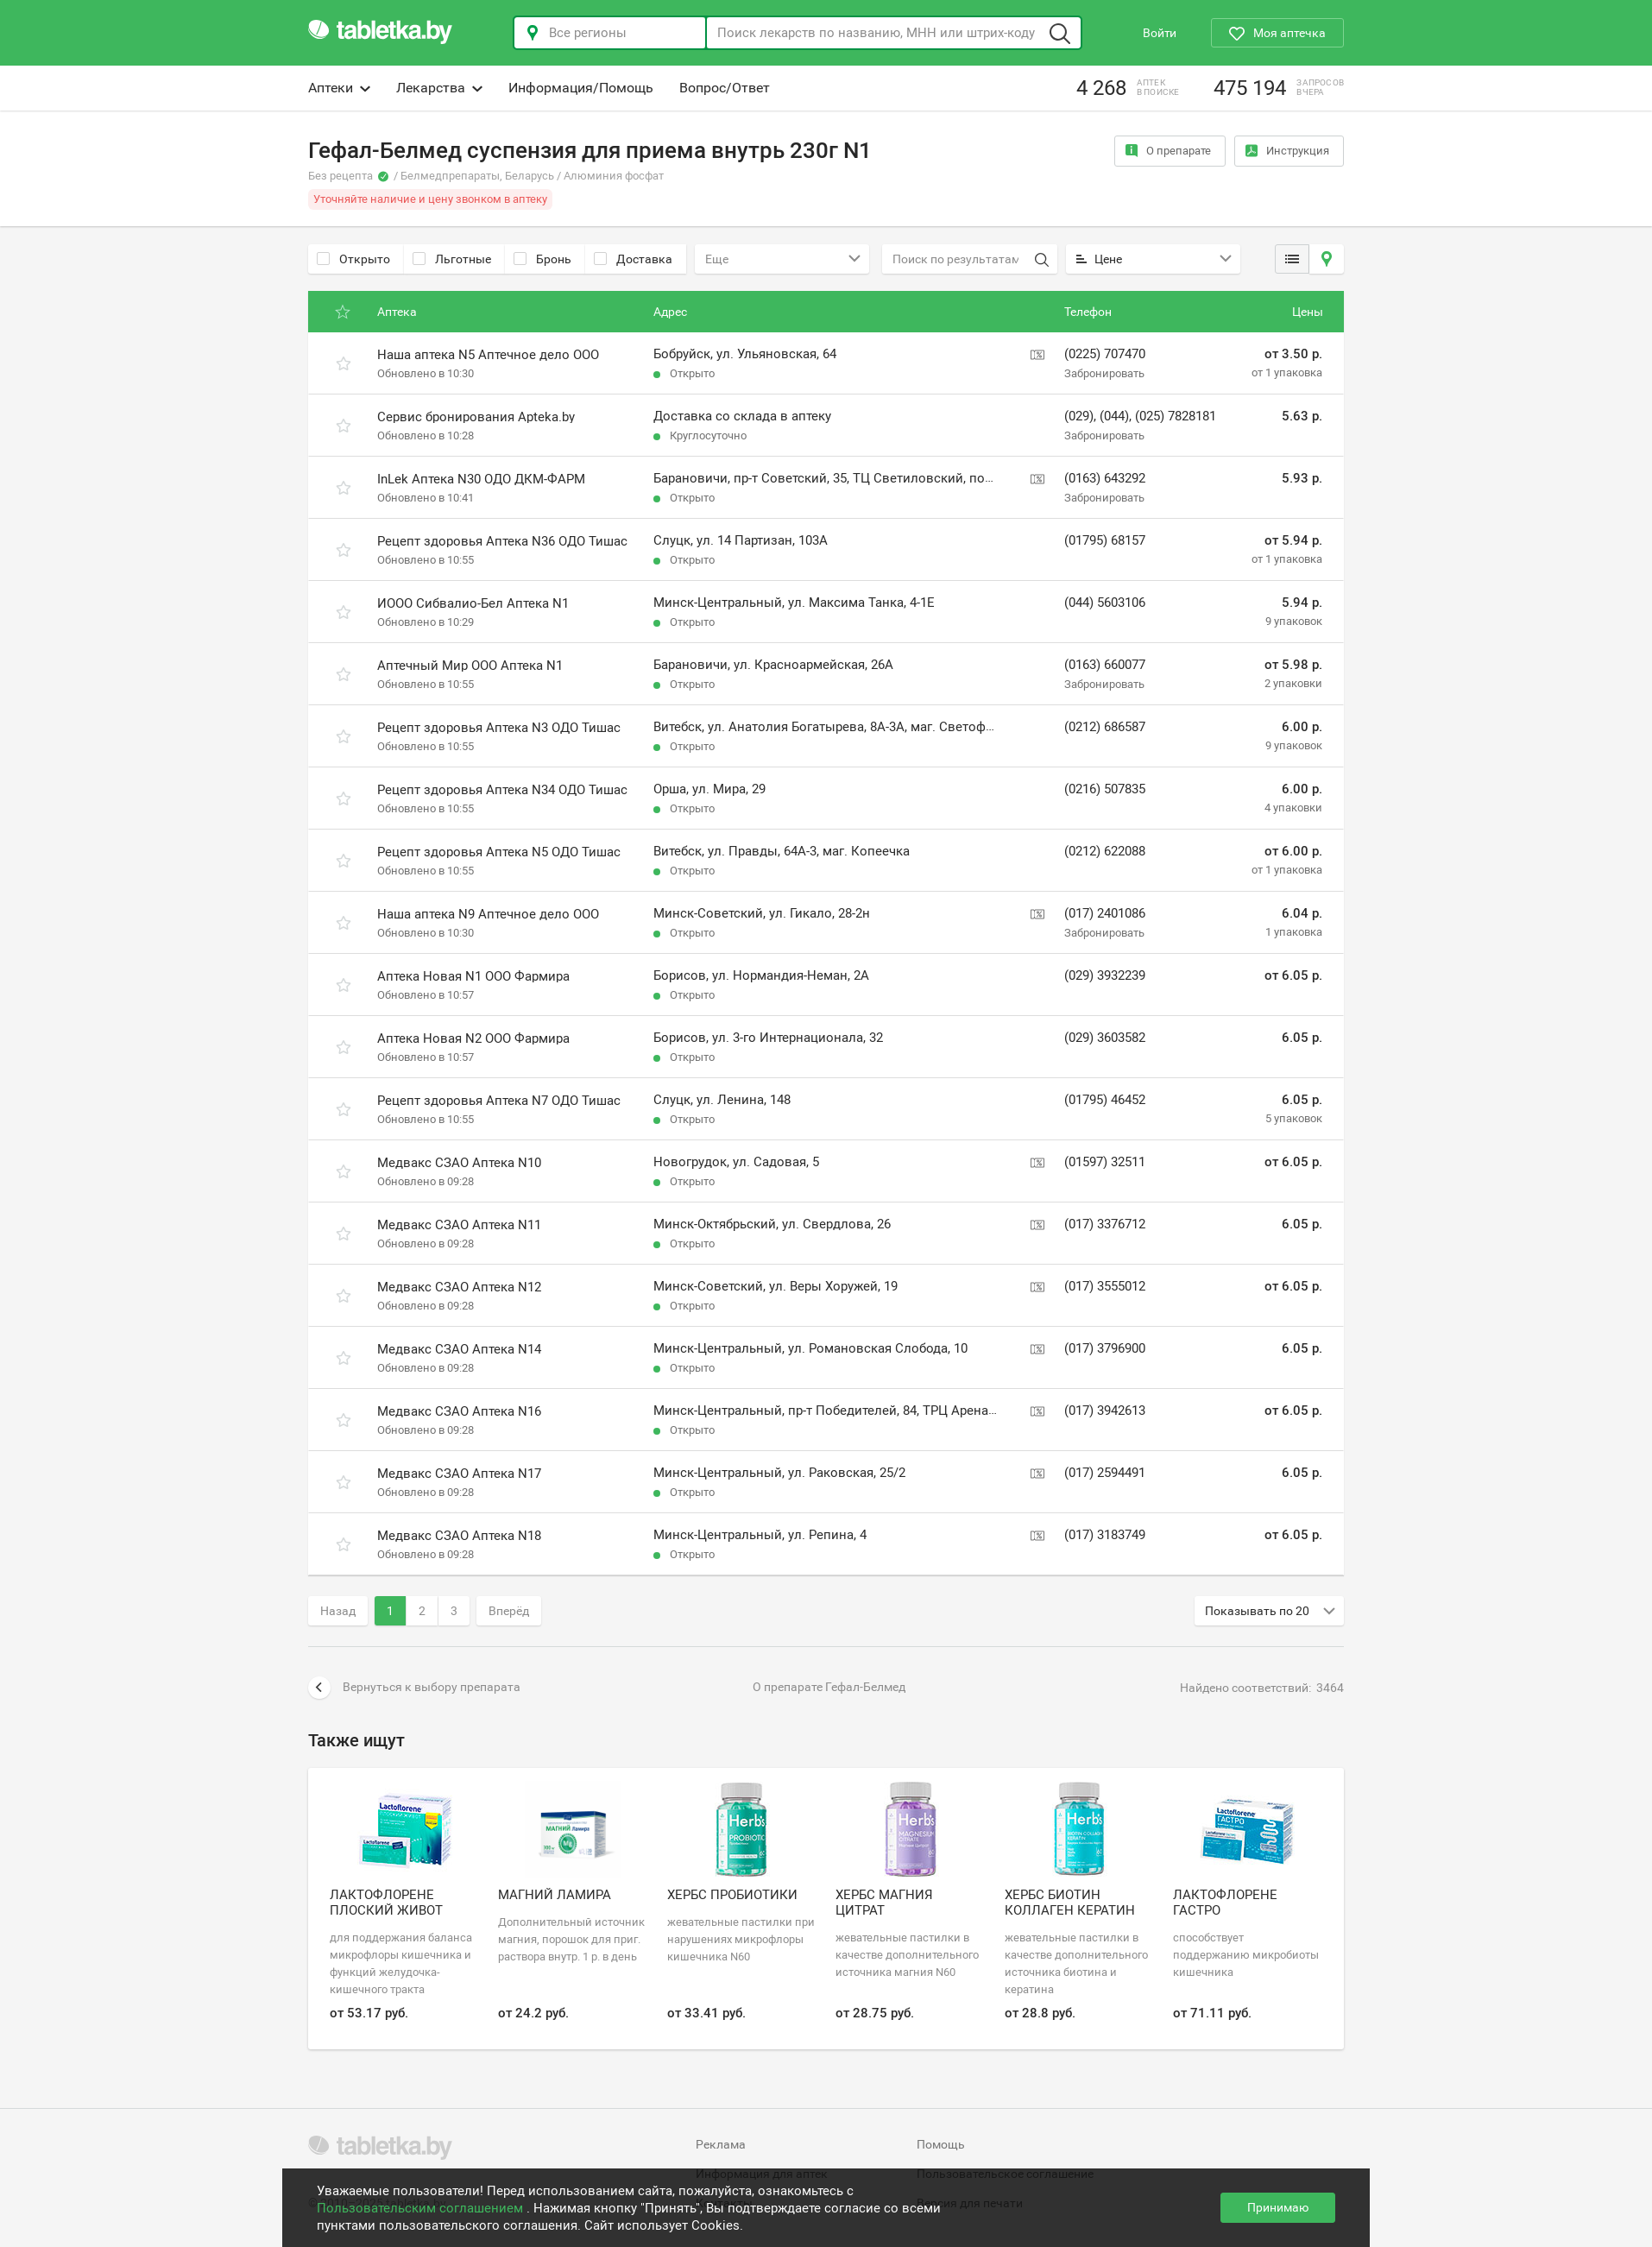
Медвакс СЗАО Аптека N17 (459, 1473)
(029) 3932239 (1104, 975)
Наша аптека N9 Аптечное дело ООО (488, 914)
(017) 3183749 (1104, 1535)
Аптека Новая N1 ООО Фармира (473, 976)
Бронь (542, 259)
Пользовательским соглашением (421, 2208)
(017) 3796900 (1104, 1348)
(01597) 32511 (1104, 1162)
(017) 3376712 (1104, 1224)
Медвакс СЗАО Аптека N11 (459, 1225)
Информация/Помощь (580, 87)
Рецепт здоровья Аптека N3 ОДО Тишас (499, 727)
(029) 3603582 (1104, 1037)
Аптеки (339, 87)
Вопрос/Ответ (724, 87)
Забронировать (1104, 373)
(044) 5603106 (1104, 602)
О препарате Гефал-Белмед (829, 1687)
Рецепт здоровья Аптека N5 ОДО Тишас (499, 852)
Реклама (721, 2144)
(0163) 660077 (1104, 664)
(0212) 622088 (1104, 851)
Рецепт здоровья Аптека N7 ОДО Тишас (499, 1100)
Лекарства (439, 87)
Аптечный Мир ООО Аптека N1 (470, 665)
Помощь (941, 2144)
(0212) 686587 (1104, 727)
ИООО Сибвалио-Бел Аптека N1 (473, 603)
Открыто (353, 259)
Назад (338, 1611)
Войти (1159, 33)
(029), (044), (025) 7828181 (1140, 416)
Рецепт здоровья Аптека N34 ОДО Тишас (502, 790)
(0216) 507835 (1104, 789)
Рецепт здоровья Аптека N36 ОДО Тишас (502, 541)
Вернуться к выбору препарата (414, 1687)
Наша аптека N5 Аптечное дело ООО (488, 355)
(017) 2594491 (1104, 1472)
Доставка (633, 259)
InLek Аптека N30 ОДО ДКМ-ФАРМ (481, 479)
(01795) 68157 (1104, 540)
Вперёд (509, 1611)
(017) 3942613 (1104, 1410)
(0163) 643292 (1104, 478)
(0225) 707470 (1104, 354)
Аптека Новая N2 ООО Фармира (473, 1038)
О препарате (1168, 150)
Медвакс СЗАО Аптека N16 (459, 1411)
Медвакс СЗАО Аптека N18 (459, 1535)
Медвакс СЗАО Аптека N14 (459, 1349)
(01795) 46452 (1104, 1100)
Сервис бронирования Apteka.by (476, 417)
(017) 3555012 (1104, 1286)
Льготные (452, 259)
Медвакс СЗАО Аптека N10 (459, 1163)
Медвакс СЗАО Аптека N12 (459, 1287)
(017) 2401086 (1104, 913)
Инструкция (1287, 150)
